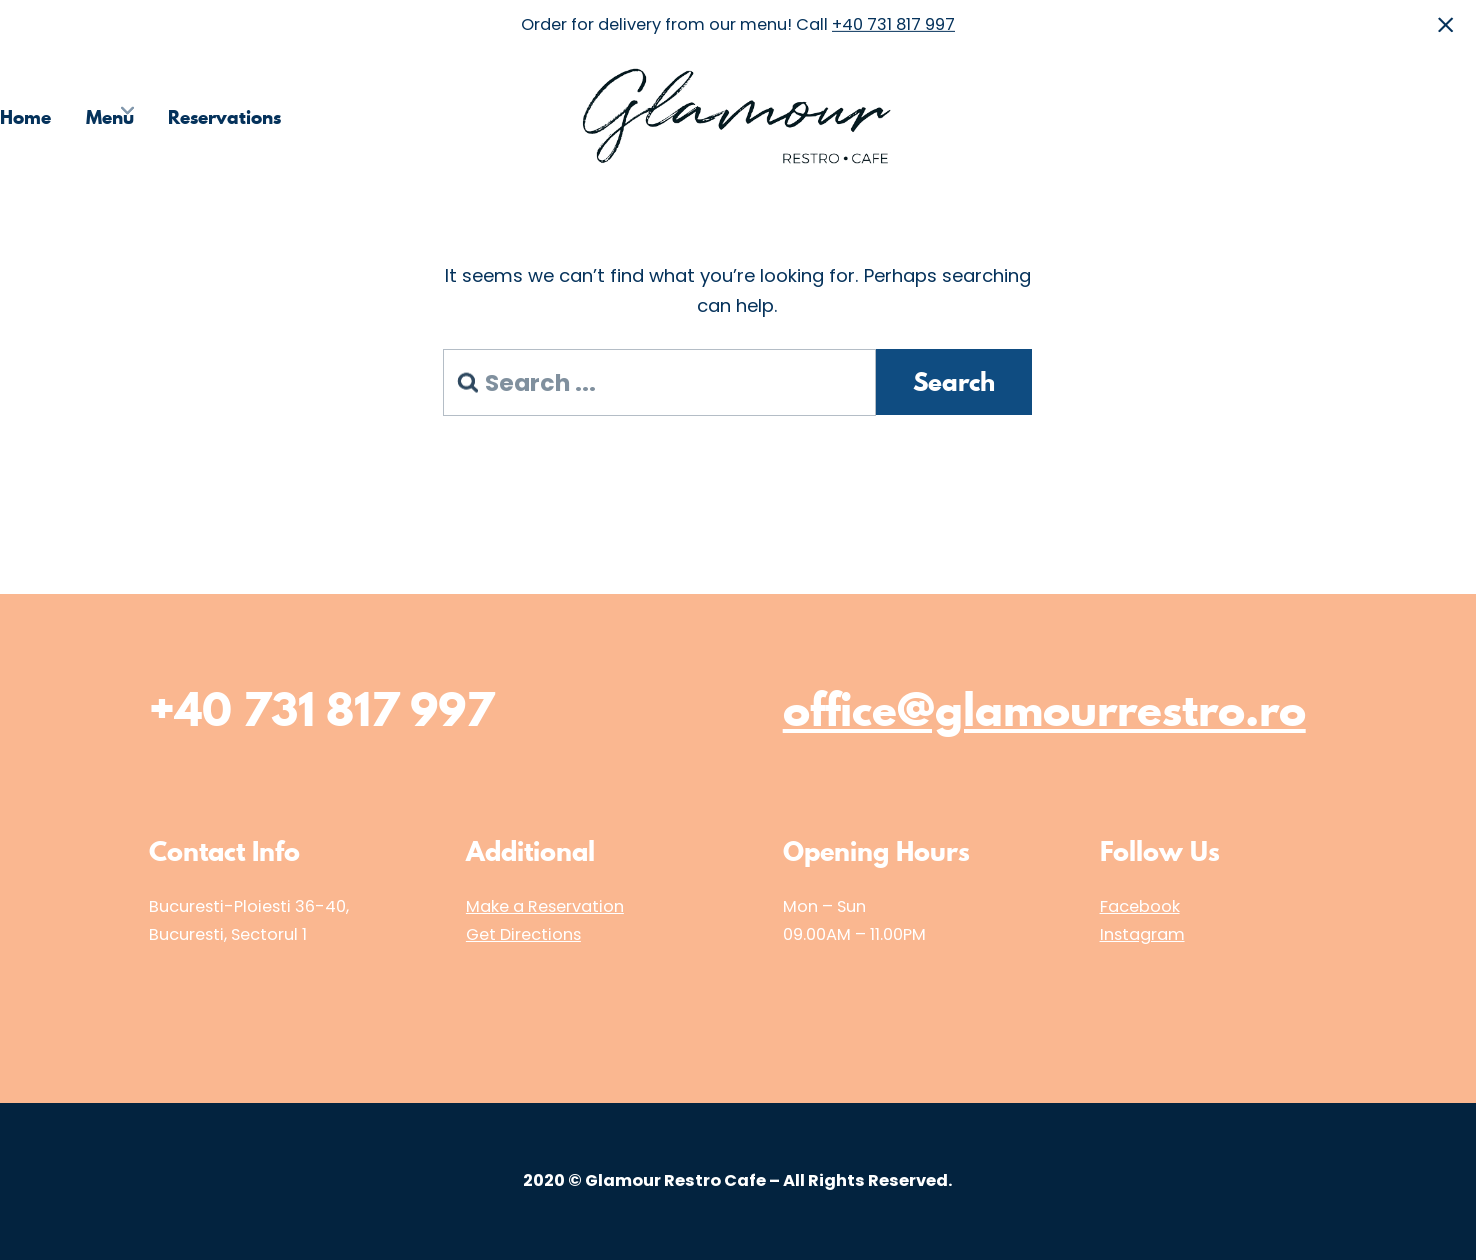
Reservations (224, 116)
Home (25, 116)
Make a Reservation (545, 906)
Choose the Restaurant (1183, 116)
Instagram (1142, 934)
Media (1344, 116)
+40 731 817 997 (893, 24)
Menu (110, 116)
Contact (1441, 116)
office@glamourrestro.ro (1044, 709)
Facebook (1140, 906)
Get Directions (523, 934)
